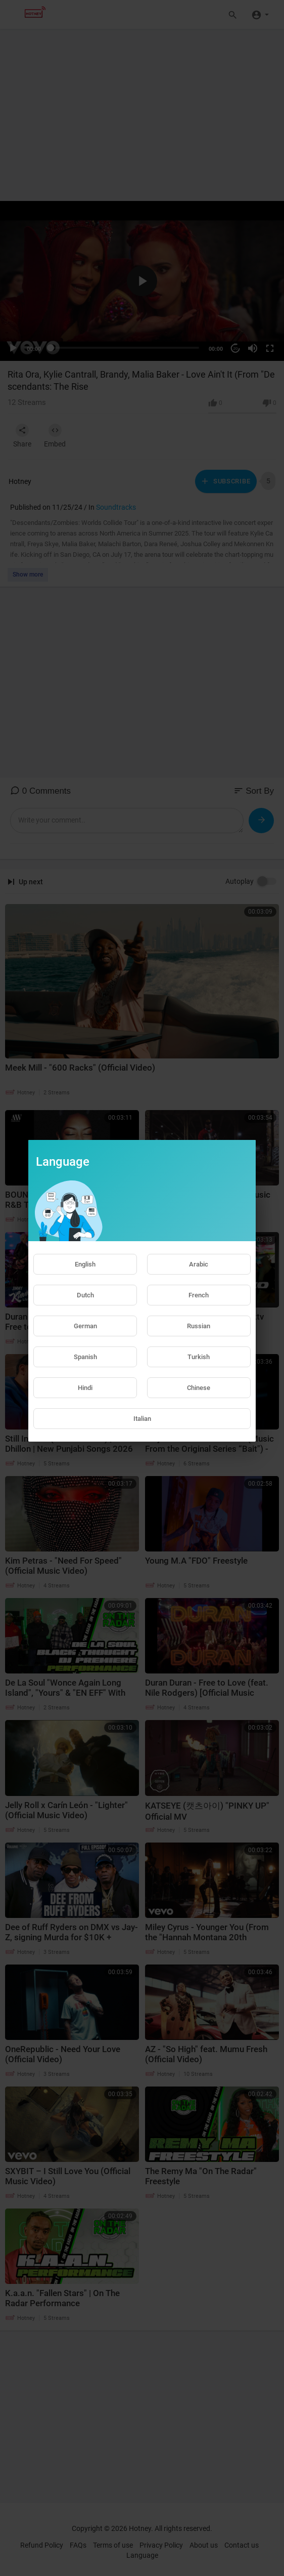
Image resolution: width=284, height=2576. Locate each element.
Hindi (85, 1388)
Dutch (85, 1295)
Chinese (198, 1388)
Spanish (85, 1357)
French (198, 1295)
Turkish (198, 1357)
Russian (198, 1326)
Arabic (198, 1264)
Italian (142, 1418)
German (85, 1326)
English (85, 1264)
